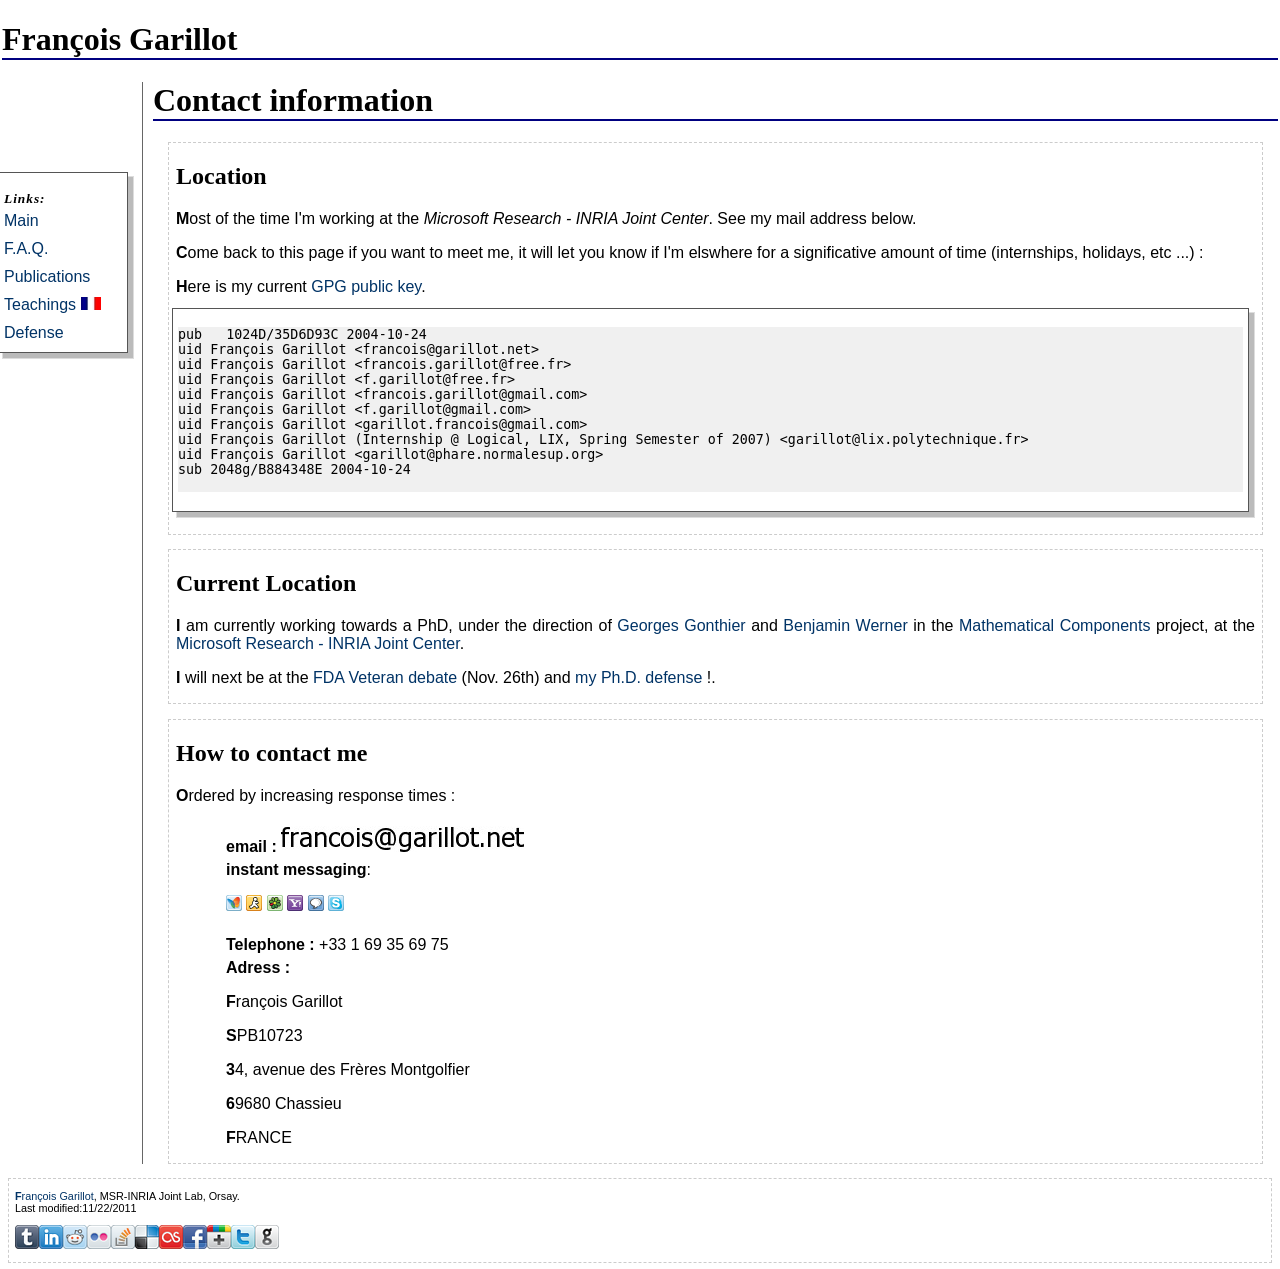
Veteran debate (403, 677)
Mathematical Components (1054, 625)
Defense (34, 332)
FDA (328, 677)
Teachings (40, 304)
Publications (47, 276)
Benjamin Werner (845, 625)
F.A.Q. (26, 248)
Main (21, 220)
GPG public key (366, 286)
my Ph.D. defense (638, 677)
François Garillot (54, 1196)
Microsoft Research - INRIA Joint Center (318, 643)
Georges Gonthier (681, 625)
